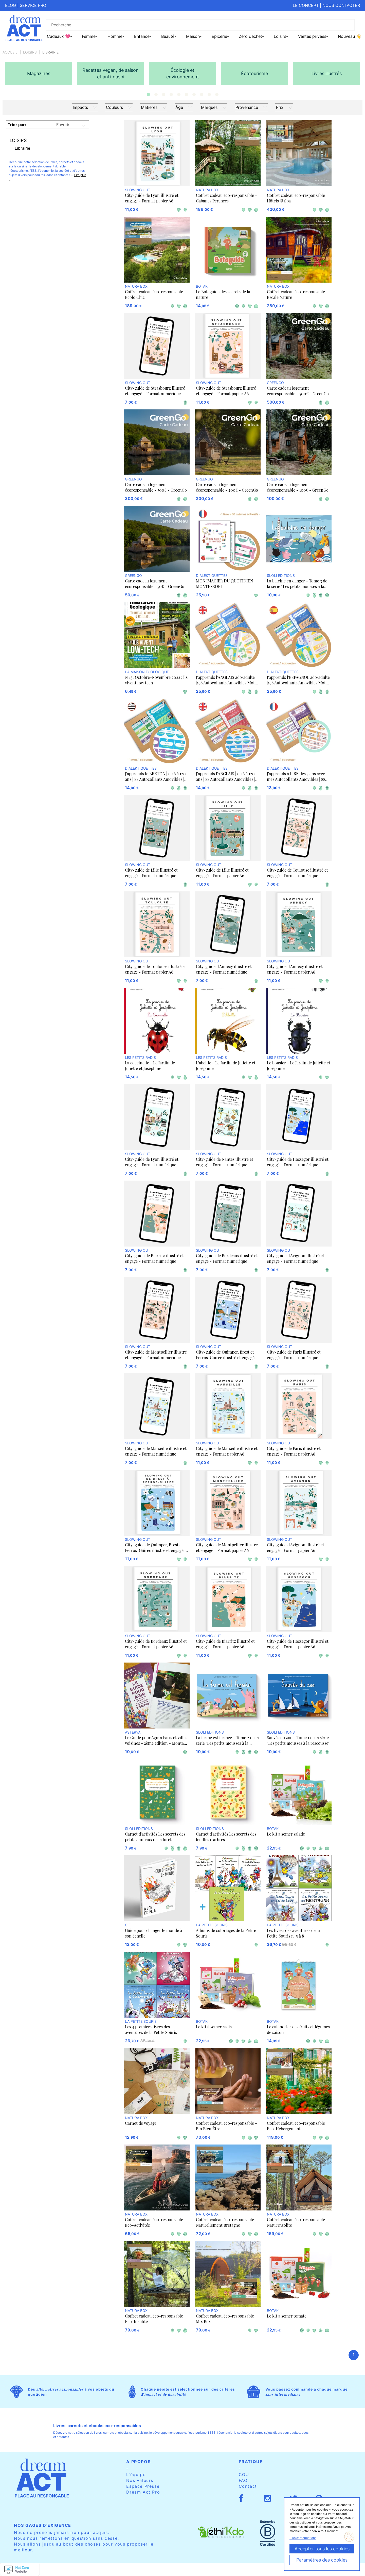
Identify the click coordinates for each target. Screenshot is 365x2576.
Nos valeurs (139, 2480)
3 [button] (163, 94)
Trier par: (17, 124)
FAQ (243, 2480)
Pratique (251, 2461)
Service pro (33, 5)
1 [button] (148, 94)
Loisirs (30, 52)
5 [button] (178, 94)
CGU (244, 2474)
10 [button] (216, 94)
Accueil (10, 52)
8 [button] (201, 94)
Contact (248, 2486)
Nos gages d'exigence (42, 2525)
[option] (38, 73)
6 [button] (186, 94)
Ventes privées (312, 36)
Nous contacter (341, 5)
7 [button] (193, 94)
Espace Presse (142, 2486)
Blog (10, 5)
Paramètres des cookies (322, 2560)
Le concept (306, 5)
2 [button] (155, 94)
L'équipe (135, 2474)
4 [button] (171, 94)
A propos (138, 2461)
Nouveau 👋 (349, 36)
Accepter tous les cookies (322, 2548)
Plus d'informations (302, 2538)
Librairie (22, 148)
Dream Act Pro (143, 2492)
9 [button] (209, 94)
